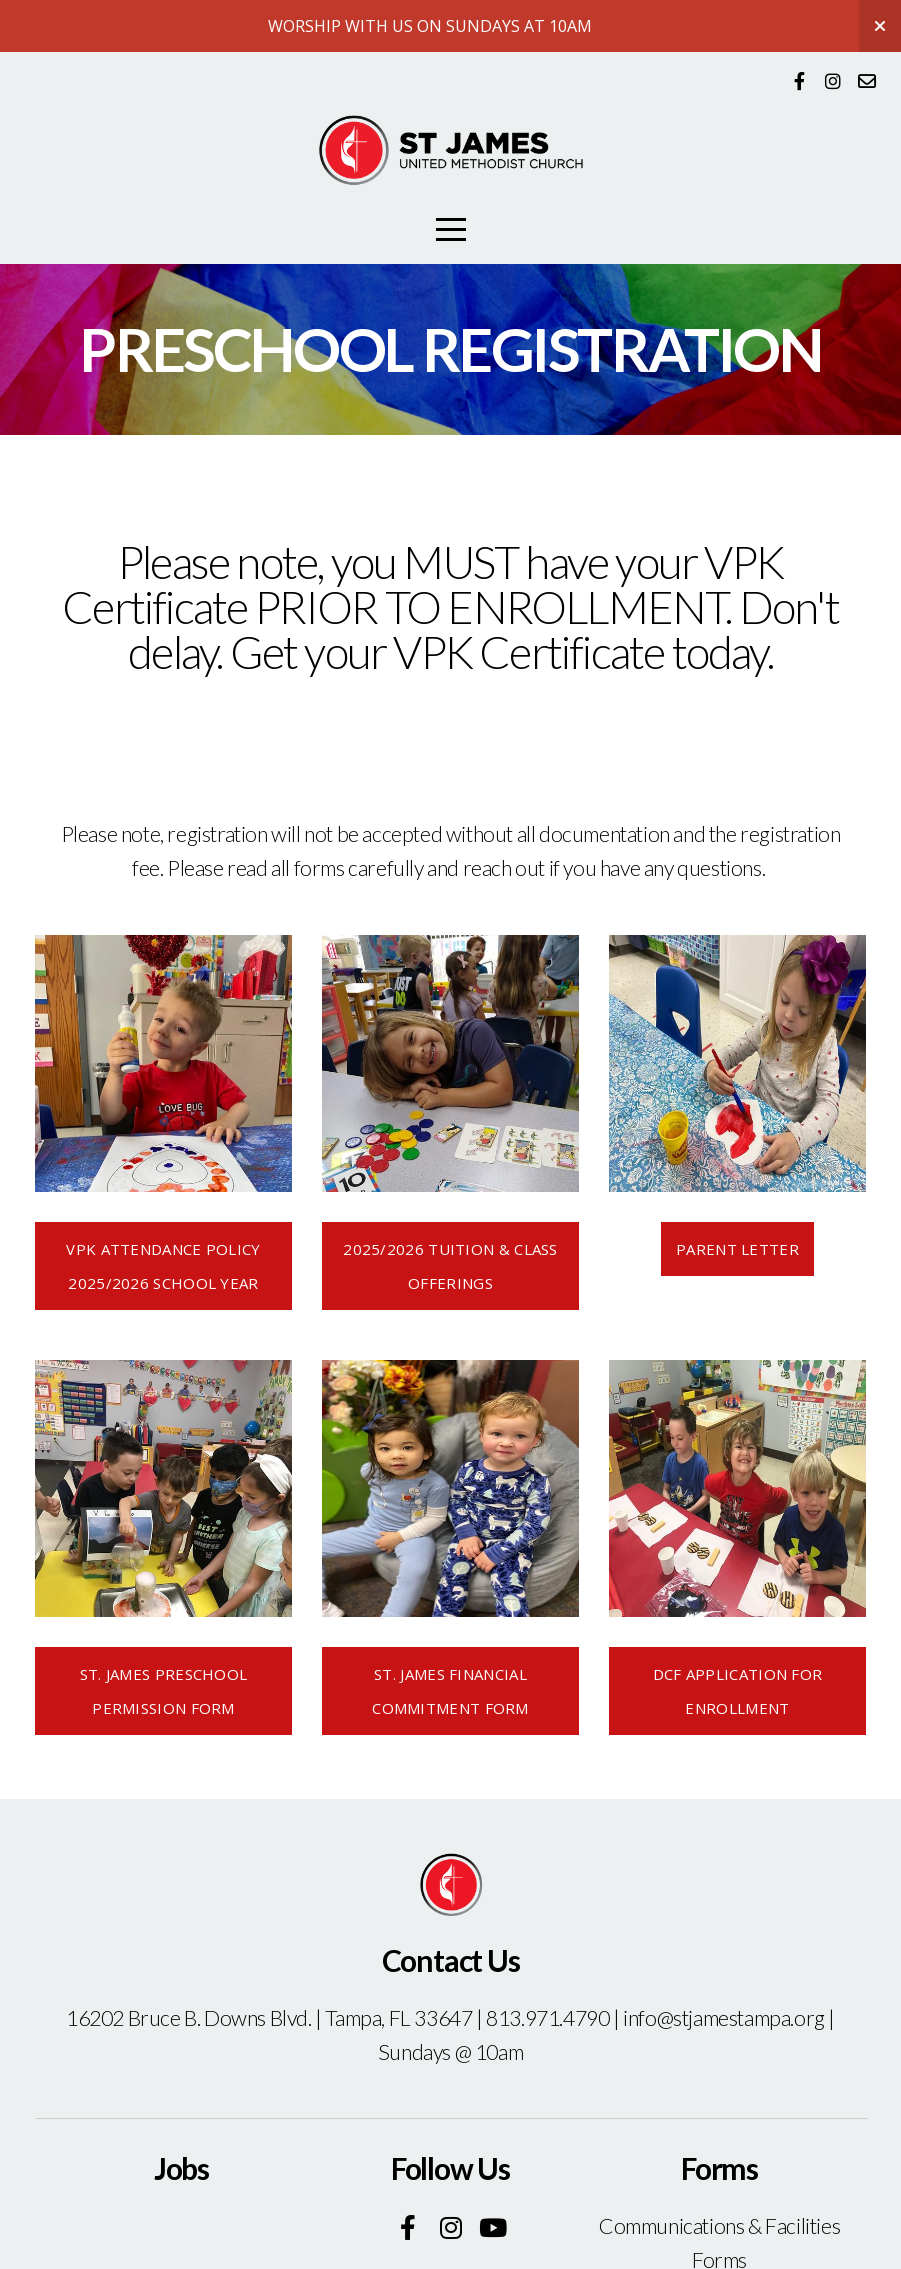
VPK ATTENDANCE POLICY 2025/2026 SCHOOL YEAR (163, 1266)
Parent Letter (737, 1249)
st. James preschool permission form (164, 1691)
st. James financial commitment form (450, 1691)
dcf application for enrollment (738, 1691)
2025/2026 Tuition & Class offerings (450, 1266)
